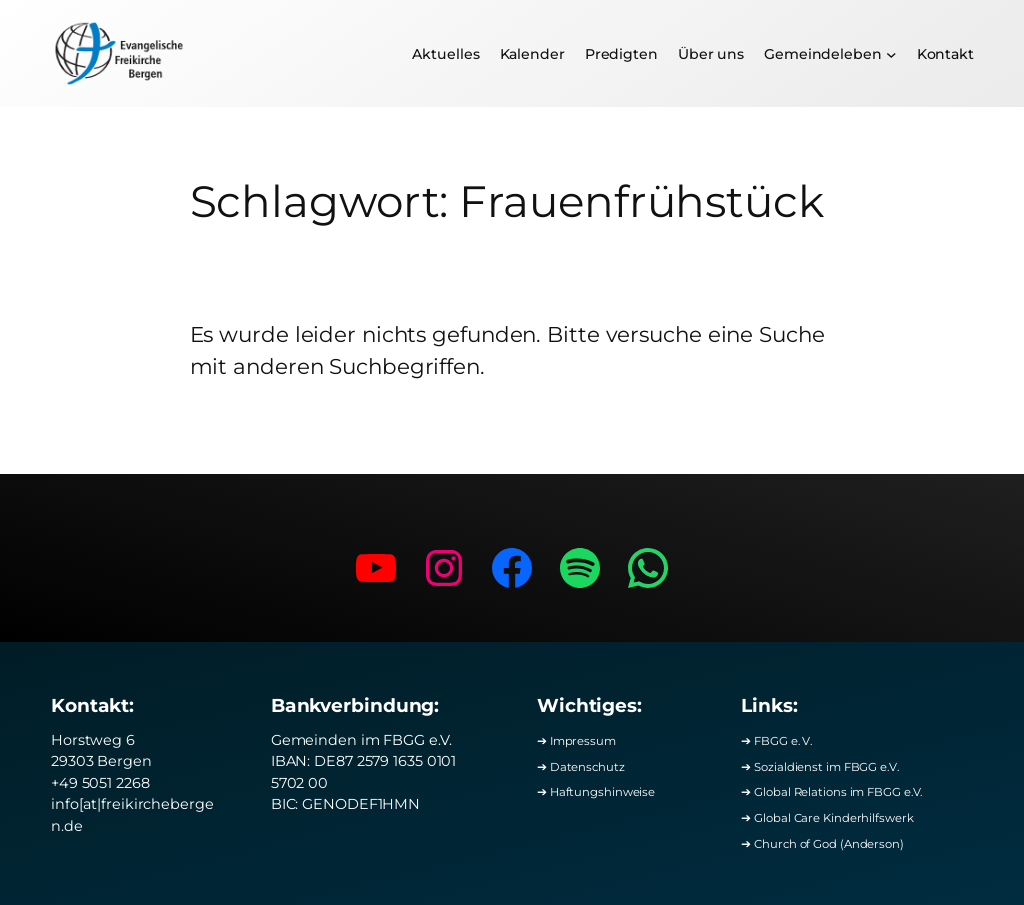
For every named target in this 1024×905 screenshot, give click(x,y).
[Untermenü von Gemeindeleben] (891, 53)
